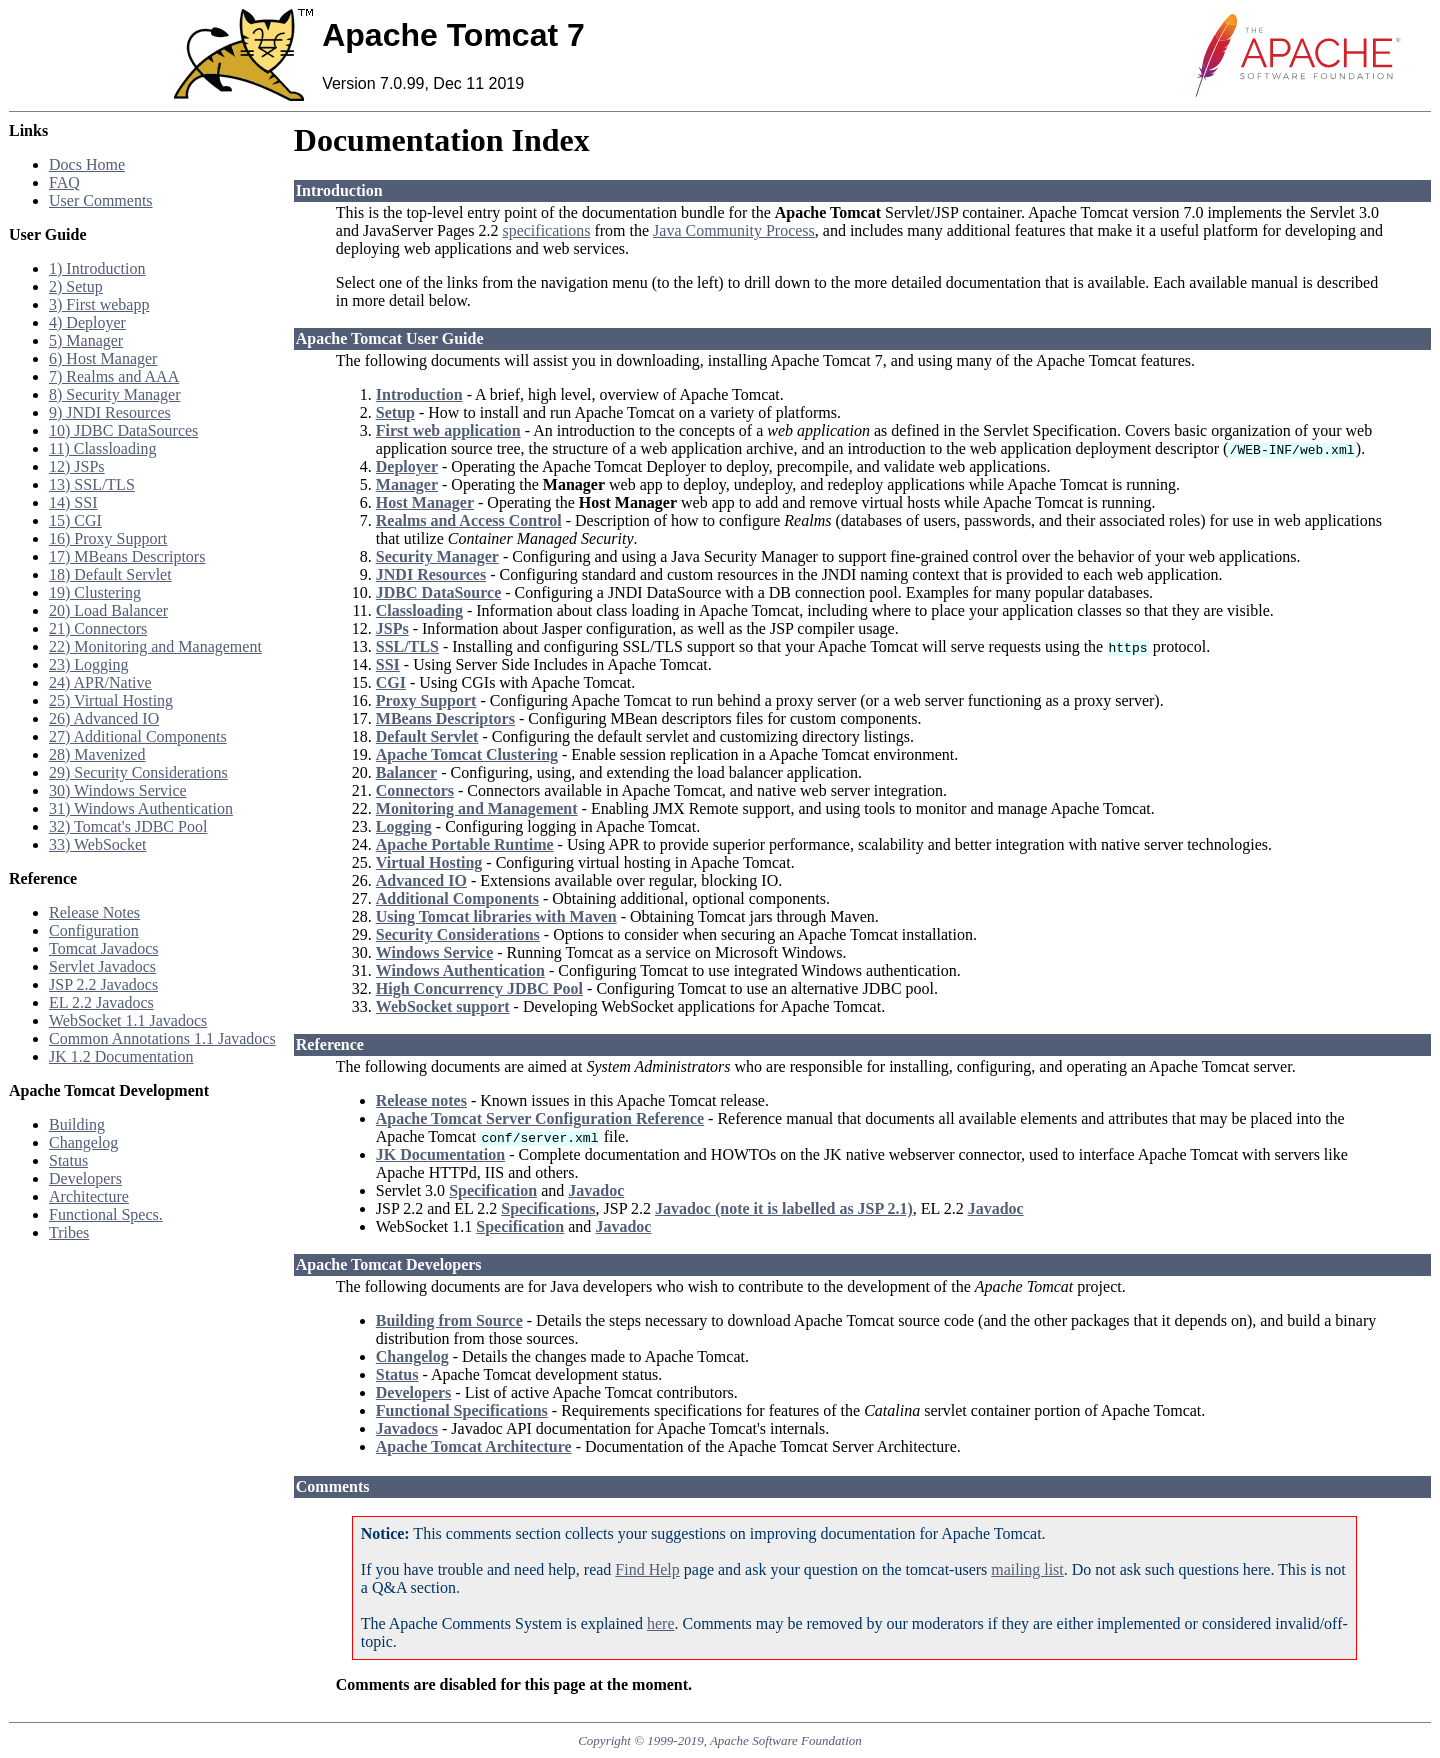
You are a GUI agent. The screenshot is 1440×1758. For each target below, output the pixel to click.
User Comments (101, 200)
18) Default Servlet (110, 574)
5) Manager (86, 340)
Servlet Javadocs (102, 966)
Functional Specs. (106, 1214)
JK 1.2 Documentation (121, 1056)
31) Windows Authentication (141, 808)
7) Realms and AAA (114, 376)
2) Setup (76, 286)
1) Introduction (97, 268)
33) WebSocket (98, 844)
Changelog (83, 1142)
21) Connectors (98, 628)
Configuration (94, 930)
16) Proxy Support (108, 538)
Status (68, 1160)
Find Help (647, 1569)
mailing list (1027, 1569)
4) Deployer (87, 322)
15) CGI (75, 520)
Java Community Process (734, 230)
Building (77, 1124)
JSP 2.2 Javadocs (103, 984)
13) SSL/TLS (92, 484)
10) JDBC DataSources (123, 430)
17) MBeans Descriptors (127, 556)
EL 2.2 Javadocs (101, 1002)
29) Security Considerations (138, 772)
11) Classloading (102, 448)
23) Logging (89, 664)
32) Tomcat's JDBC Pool (128, 826)
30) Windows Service (118, 790)
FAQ (64, 182)
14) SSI (73, 502)
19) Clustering (95, 592)
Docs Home (87, 164)
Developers (85, 1178)
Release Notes (94, 912)
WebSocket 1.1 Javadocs (128, 1020)
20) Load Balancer (108, 610)
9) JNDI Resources (110, 412)
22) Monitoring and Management (155, 646)
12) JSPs (77, 466)
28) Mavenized (97, 754)
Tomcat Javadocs (104, 948)
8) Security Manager (115, 394)
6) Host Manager (103, 358)
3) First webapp (99, 304)
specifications (546, 230)
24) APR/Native (100, 682)
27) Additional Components (138, 736)
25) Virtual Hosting (111, 700)
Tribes (69, 1232)
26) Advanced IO (104, 718)
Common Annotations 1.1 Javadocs (162, 1038)
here (661, 1623)
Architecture (89, 1196)
